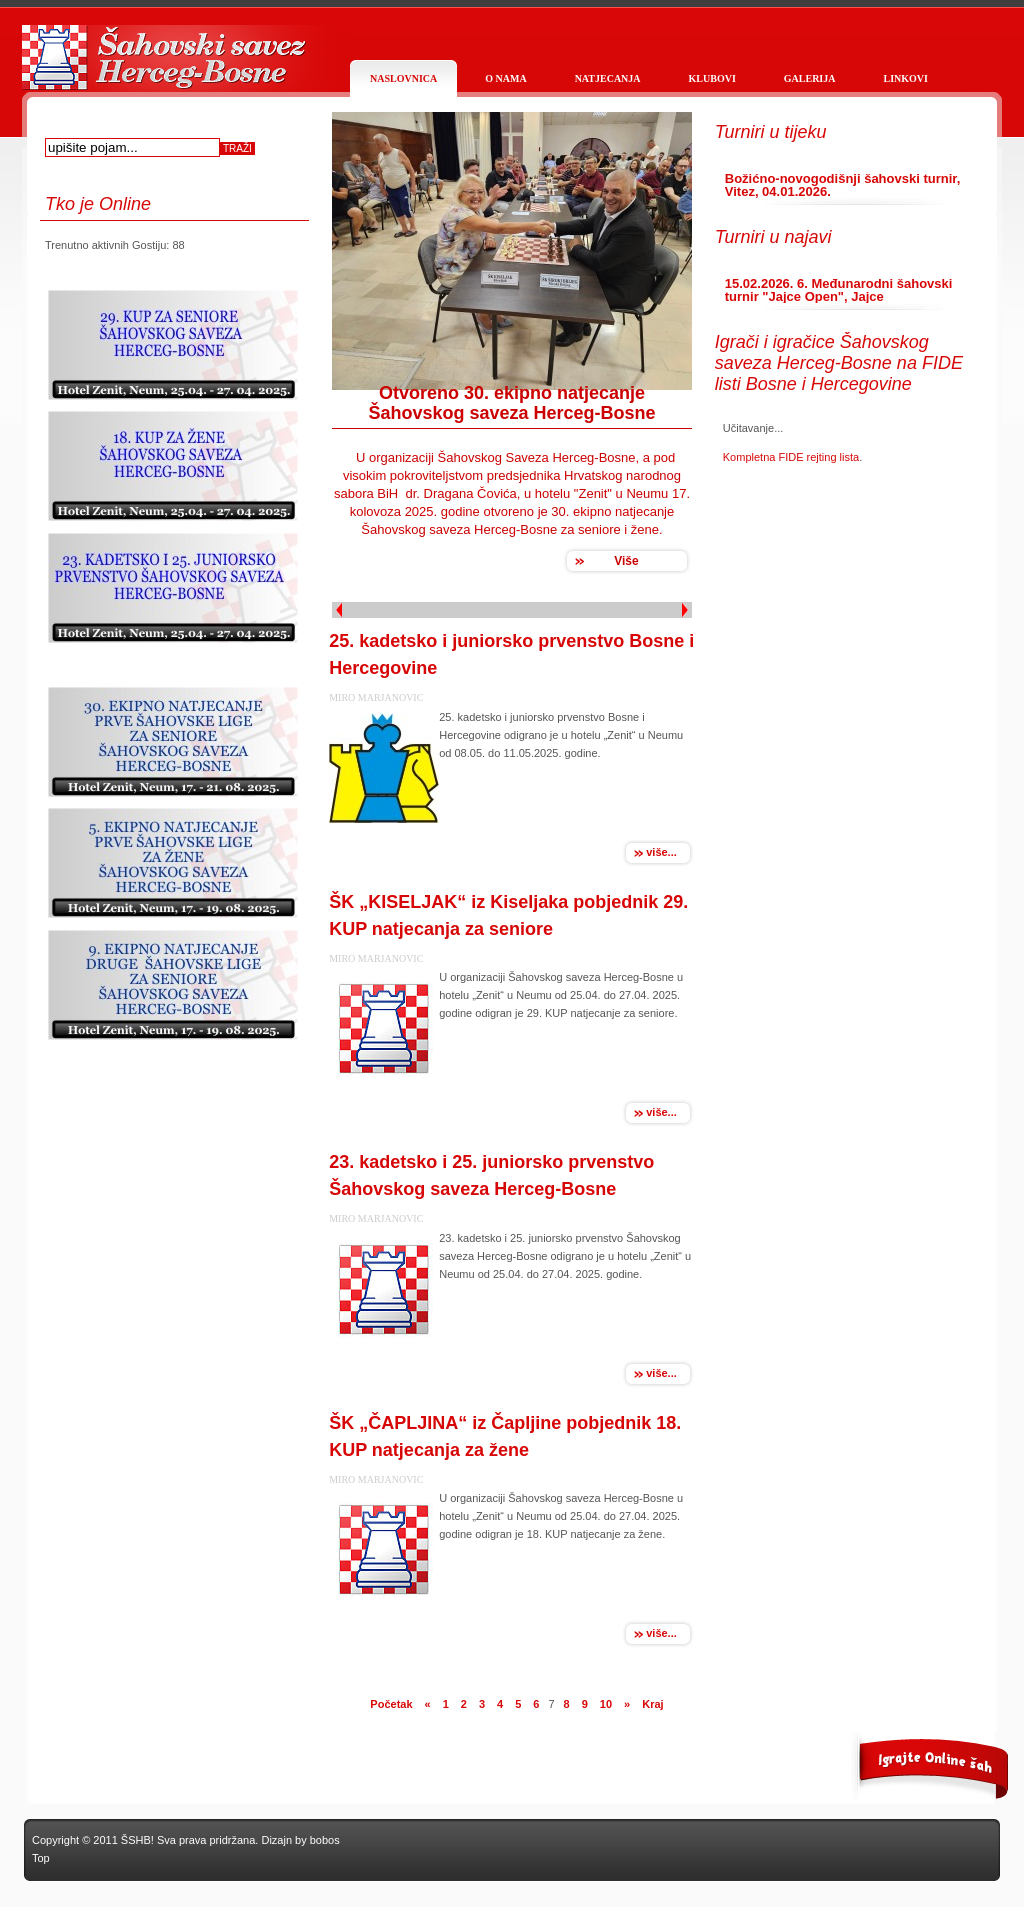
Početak (391, 1704)
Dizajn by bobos (300, 1840)
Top (41, 1858)
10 (606, 1704)
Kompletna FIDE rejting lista (791, 457)
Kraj (652, 1704)
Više (626, 561)
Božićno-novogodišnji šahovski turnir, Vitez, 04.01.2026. (842, 185)
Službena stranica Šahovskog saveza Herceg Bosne (162, 67)
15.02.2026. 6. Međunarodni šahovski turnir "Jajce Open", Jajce (839, 290)
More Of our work (917, 1767)
